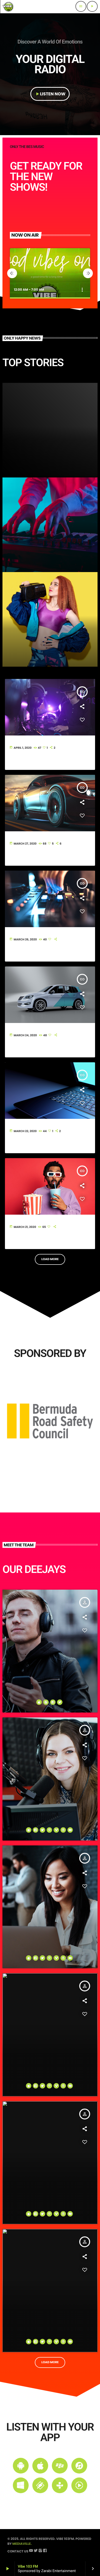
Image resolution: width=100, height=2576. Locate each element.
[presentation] (12, 273)
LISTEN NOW (50, 94)
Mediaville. (22, 2543)
